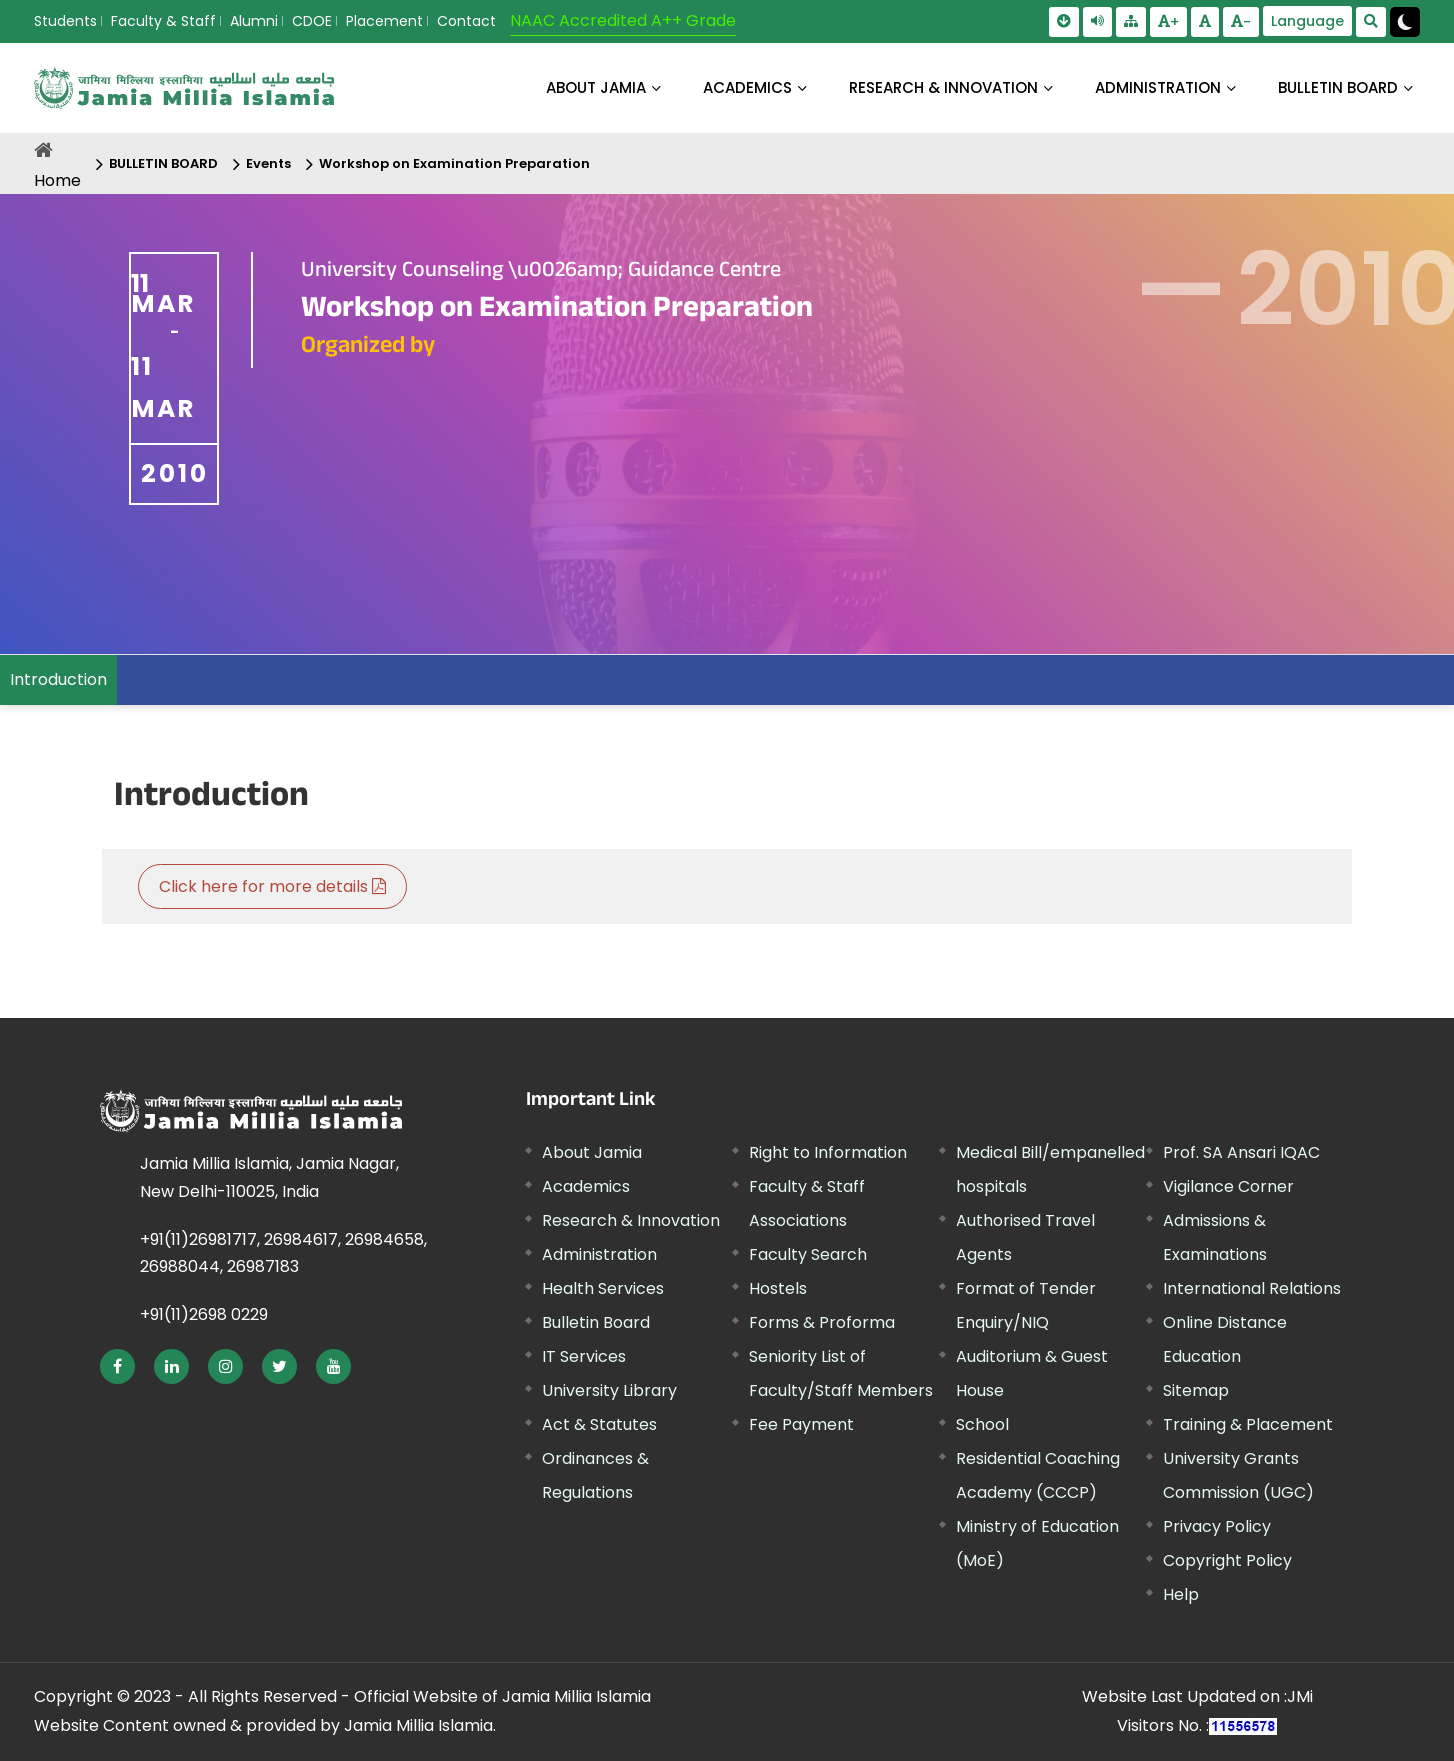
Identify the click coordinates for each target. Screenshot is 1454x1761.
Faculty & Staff (163, 21)
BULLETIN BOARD (1338, 87)
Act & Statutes (599, 1424)
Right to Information (828, 1152)
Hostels (778, 1288)
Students (65, 21)
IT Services (584, 1356)
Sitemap (1196, 1390)
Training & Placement (1248, 1424)
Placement (384, 21)
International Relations (1252, 1288)
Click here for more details (272, 886)
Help (1181, 1594)
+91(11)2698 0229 (204, 1314)
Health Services (603, 1288)
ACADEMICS (747, 87)
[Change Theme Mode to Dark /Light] (1405, 22)
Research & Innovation (631, 1220)
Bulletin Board (596, 1322)
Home (57, 180)
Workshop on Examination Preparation (454, 163)
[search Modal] (1371, 22)
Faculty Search (808, 1254)
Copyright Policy (1227, 1560)
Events (268, 163)
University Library (609, 1390)
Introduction (58, 679)
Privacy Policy (1217, 1526)
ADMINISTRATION (1158, 87)
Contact (466, 21)
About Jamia (596, 87)
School (982, 1424)
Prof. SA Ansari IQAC (1241, 1152)
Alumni (254, 21)
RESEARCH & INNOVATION (943, 87)
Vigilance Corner (1228, 1186)
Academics (586, 1186)
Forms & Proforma (822, 1322)
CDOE (312, 21)
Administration (599, 1254)
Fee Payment (801, 1424)
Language (1307, 21)
